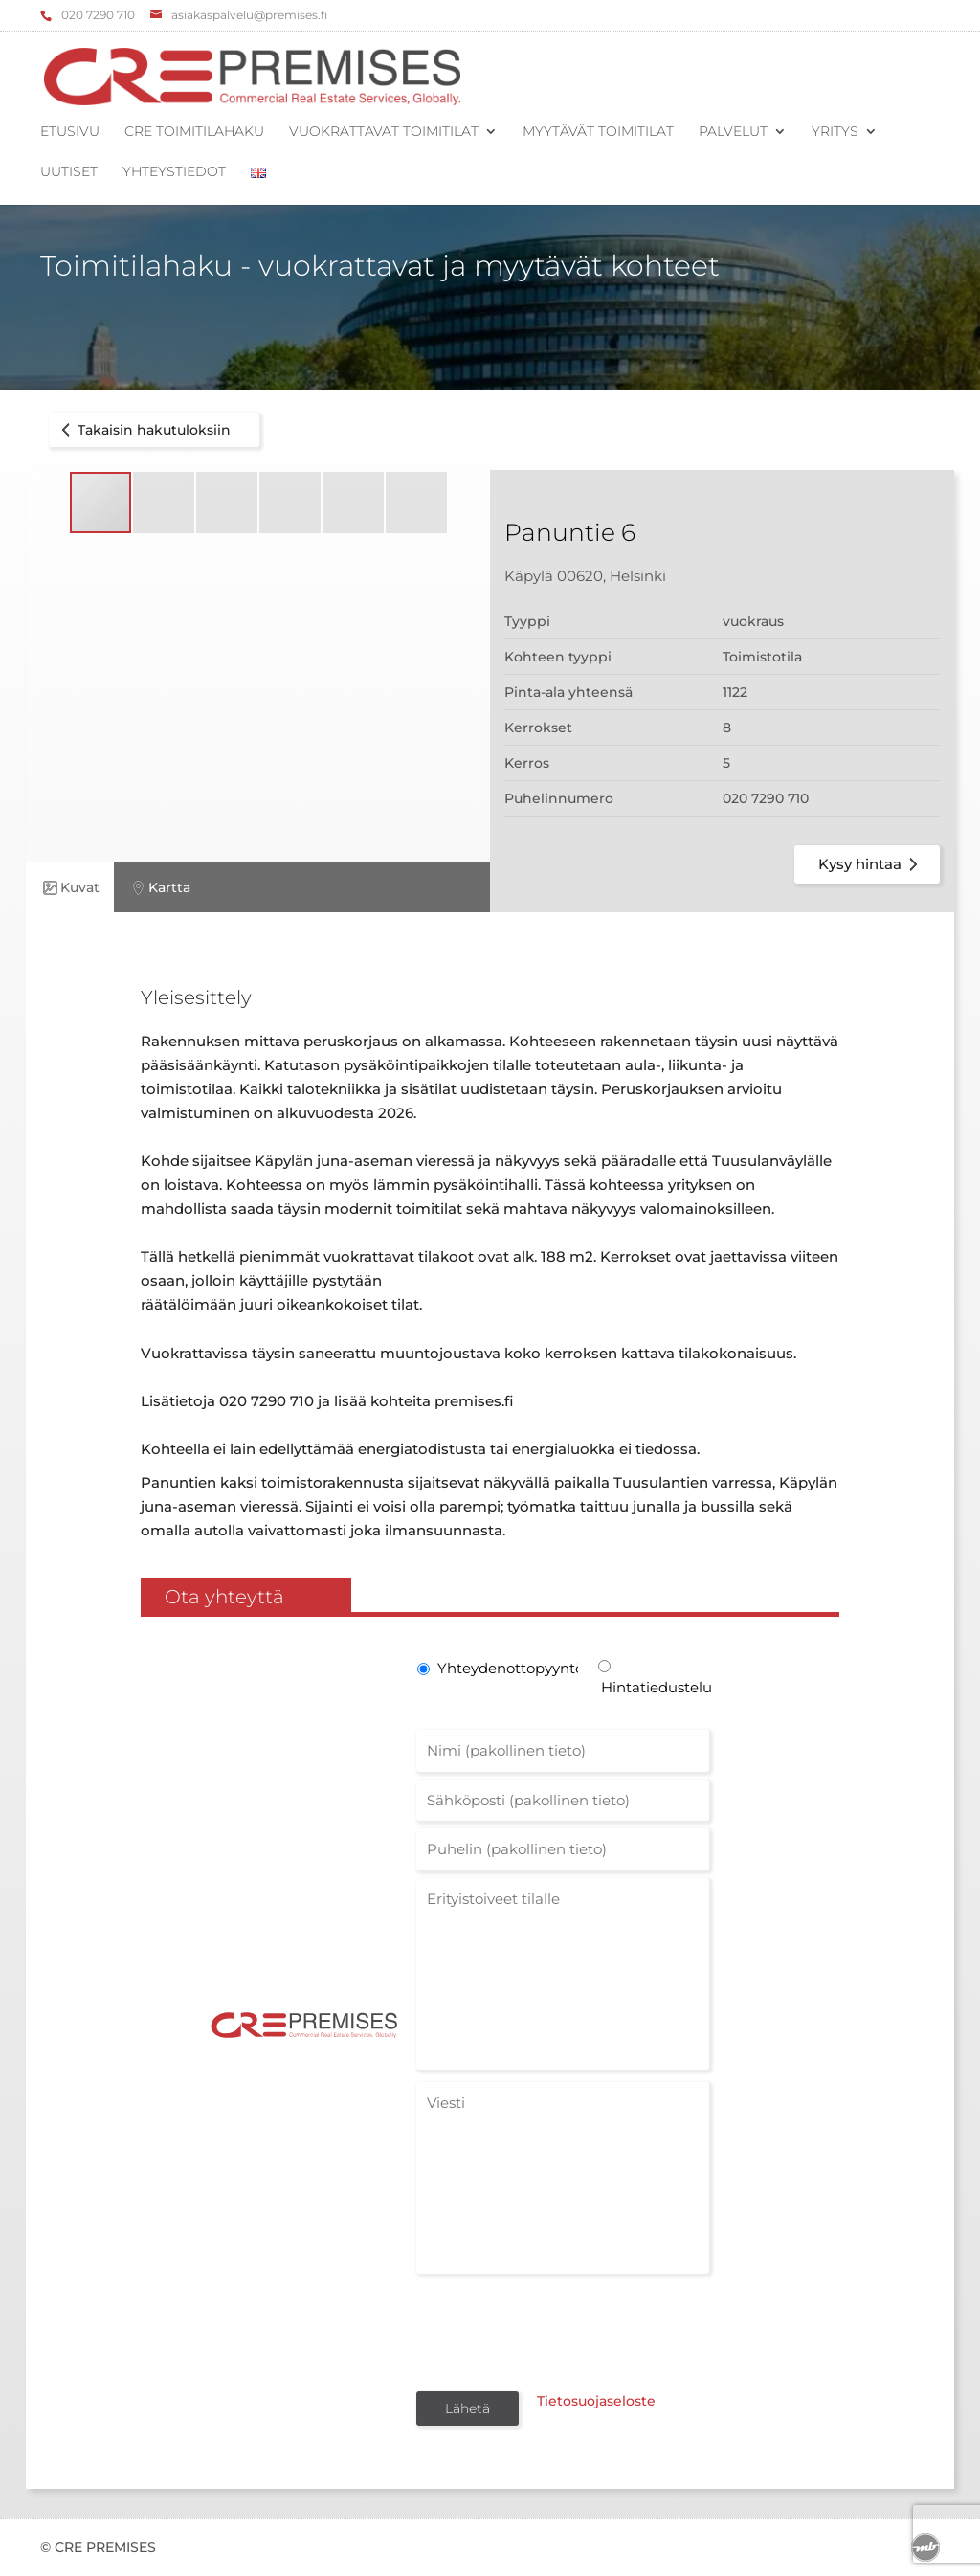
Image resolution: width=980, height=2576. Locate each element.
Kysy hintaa (871, 864)
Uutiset (69, 172)
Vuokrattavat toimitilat (384, 132)
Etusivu (70, 132)
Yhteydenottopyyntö (506, 1668)
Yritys (835, 132)
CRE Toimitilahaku (194, 132)
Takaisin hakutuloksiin (143, 429)
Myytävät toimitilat (598, 132)
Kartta (159, 888)
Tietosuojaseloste (583, 2406)
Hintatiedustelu (655, 1687)
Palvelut (733, 132)
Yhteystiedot (174, 172)
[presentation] (561, 2331)
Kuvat (70, 888)
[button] (164, 502)
